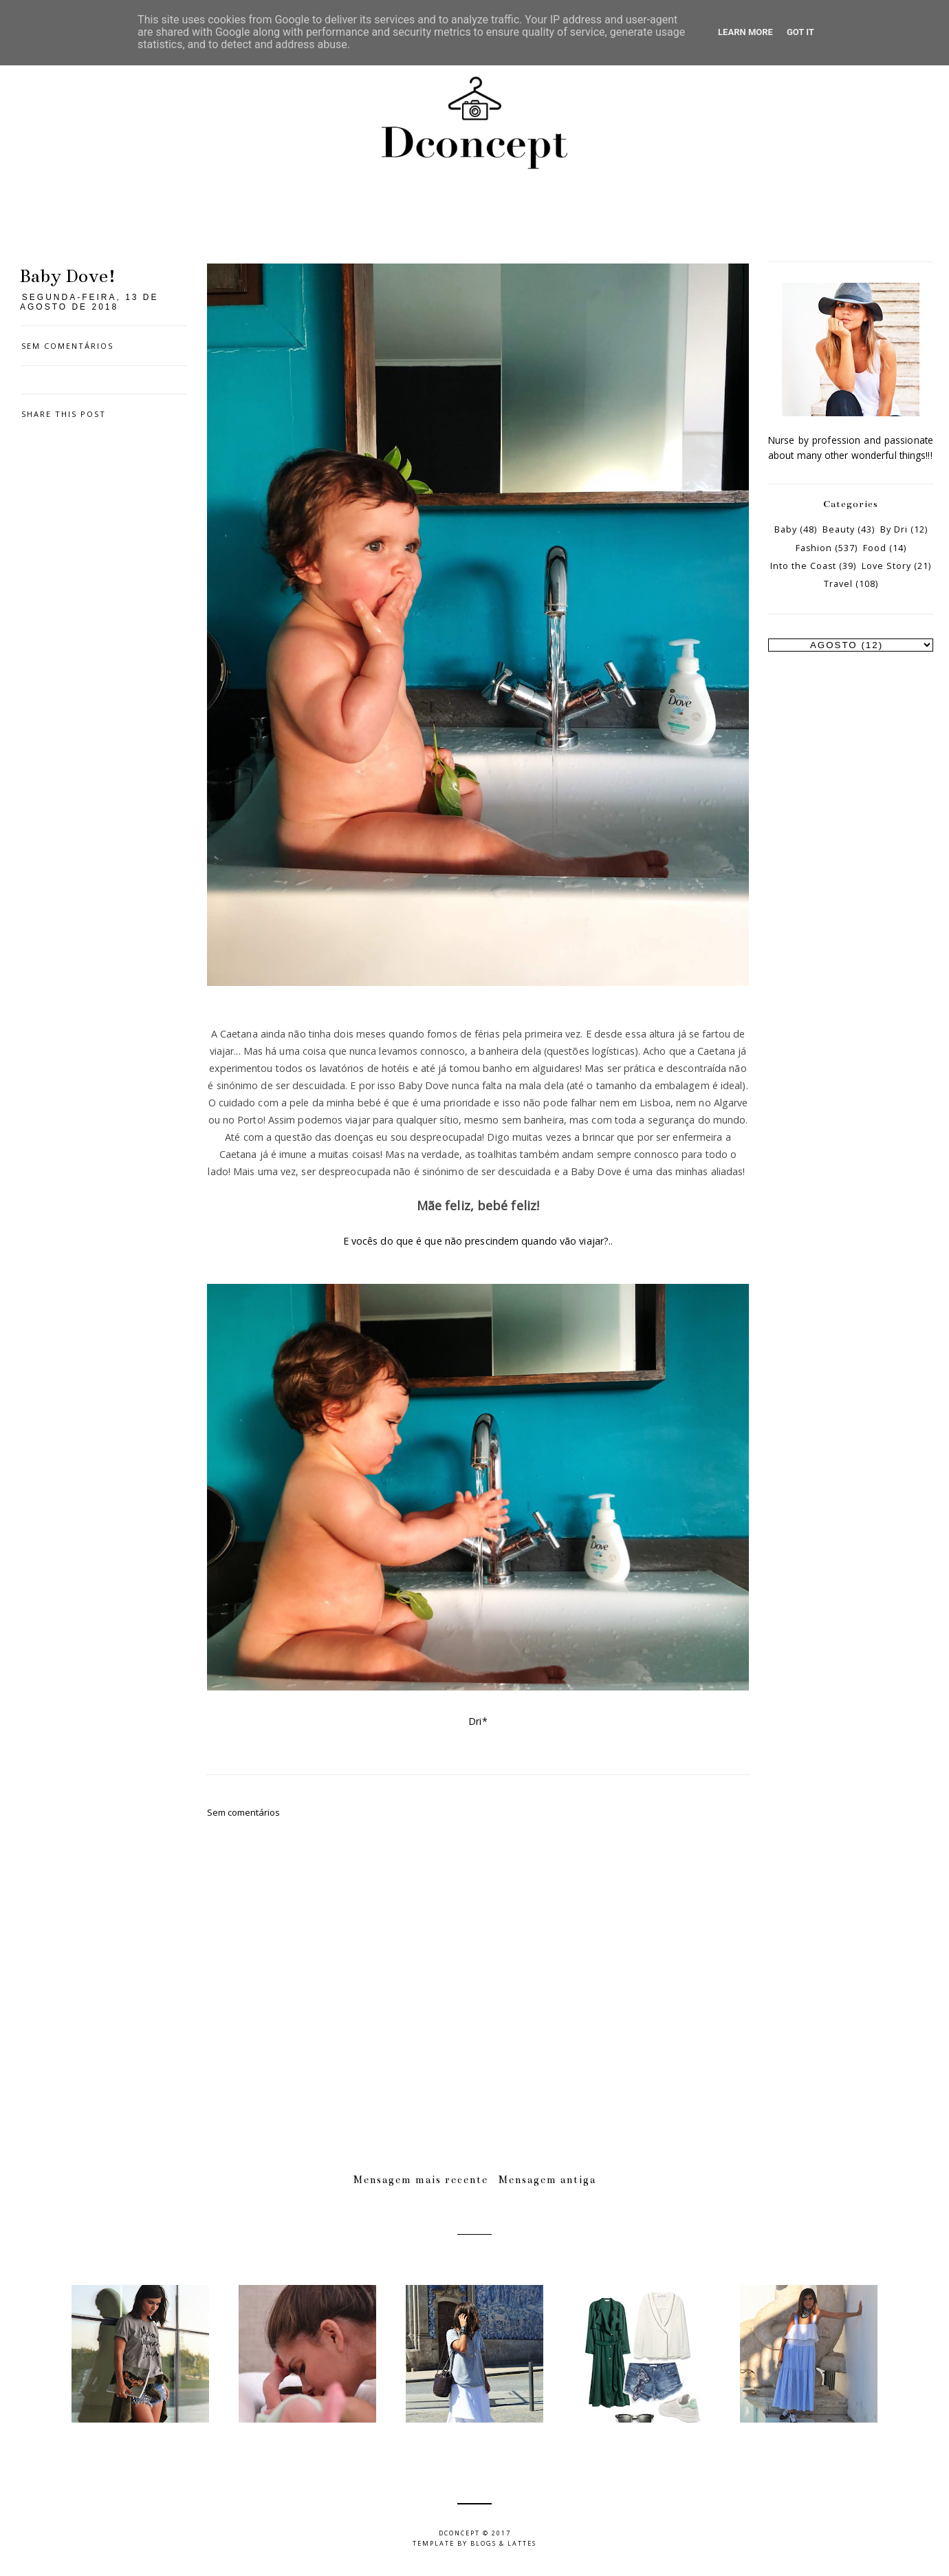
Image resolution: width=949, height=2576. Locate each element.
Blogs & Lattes (503, 2543)
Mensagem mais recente (420, 2180)
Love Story (886, 566)
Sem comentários (67, 346)
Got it (800, 32)
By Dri (894, 529)
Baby (785, 529)
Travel (838, 584)
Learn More (745, 32)
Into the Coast (803, 566)
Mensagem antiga (547, 2180)
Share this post (63, 414)
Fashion (814, 548)
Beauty (838, 529)
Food (874, 548)
